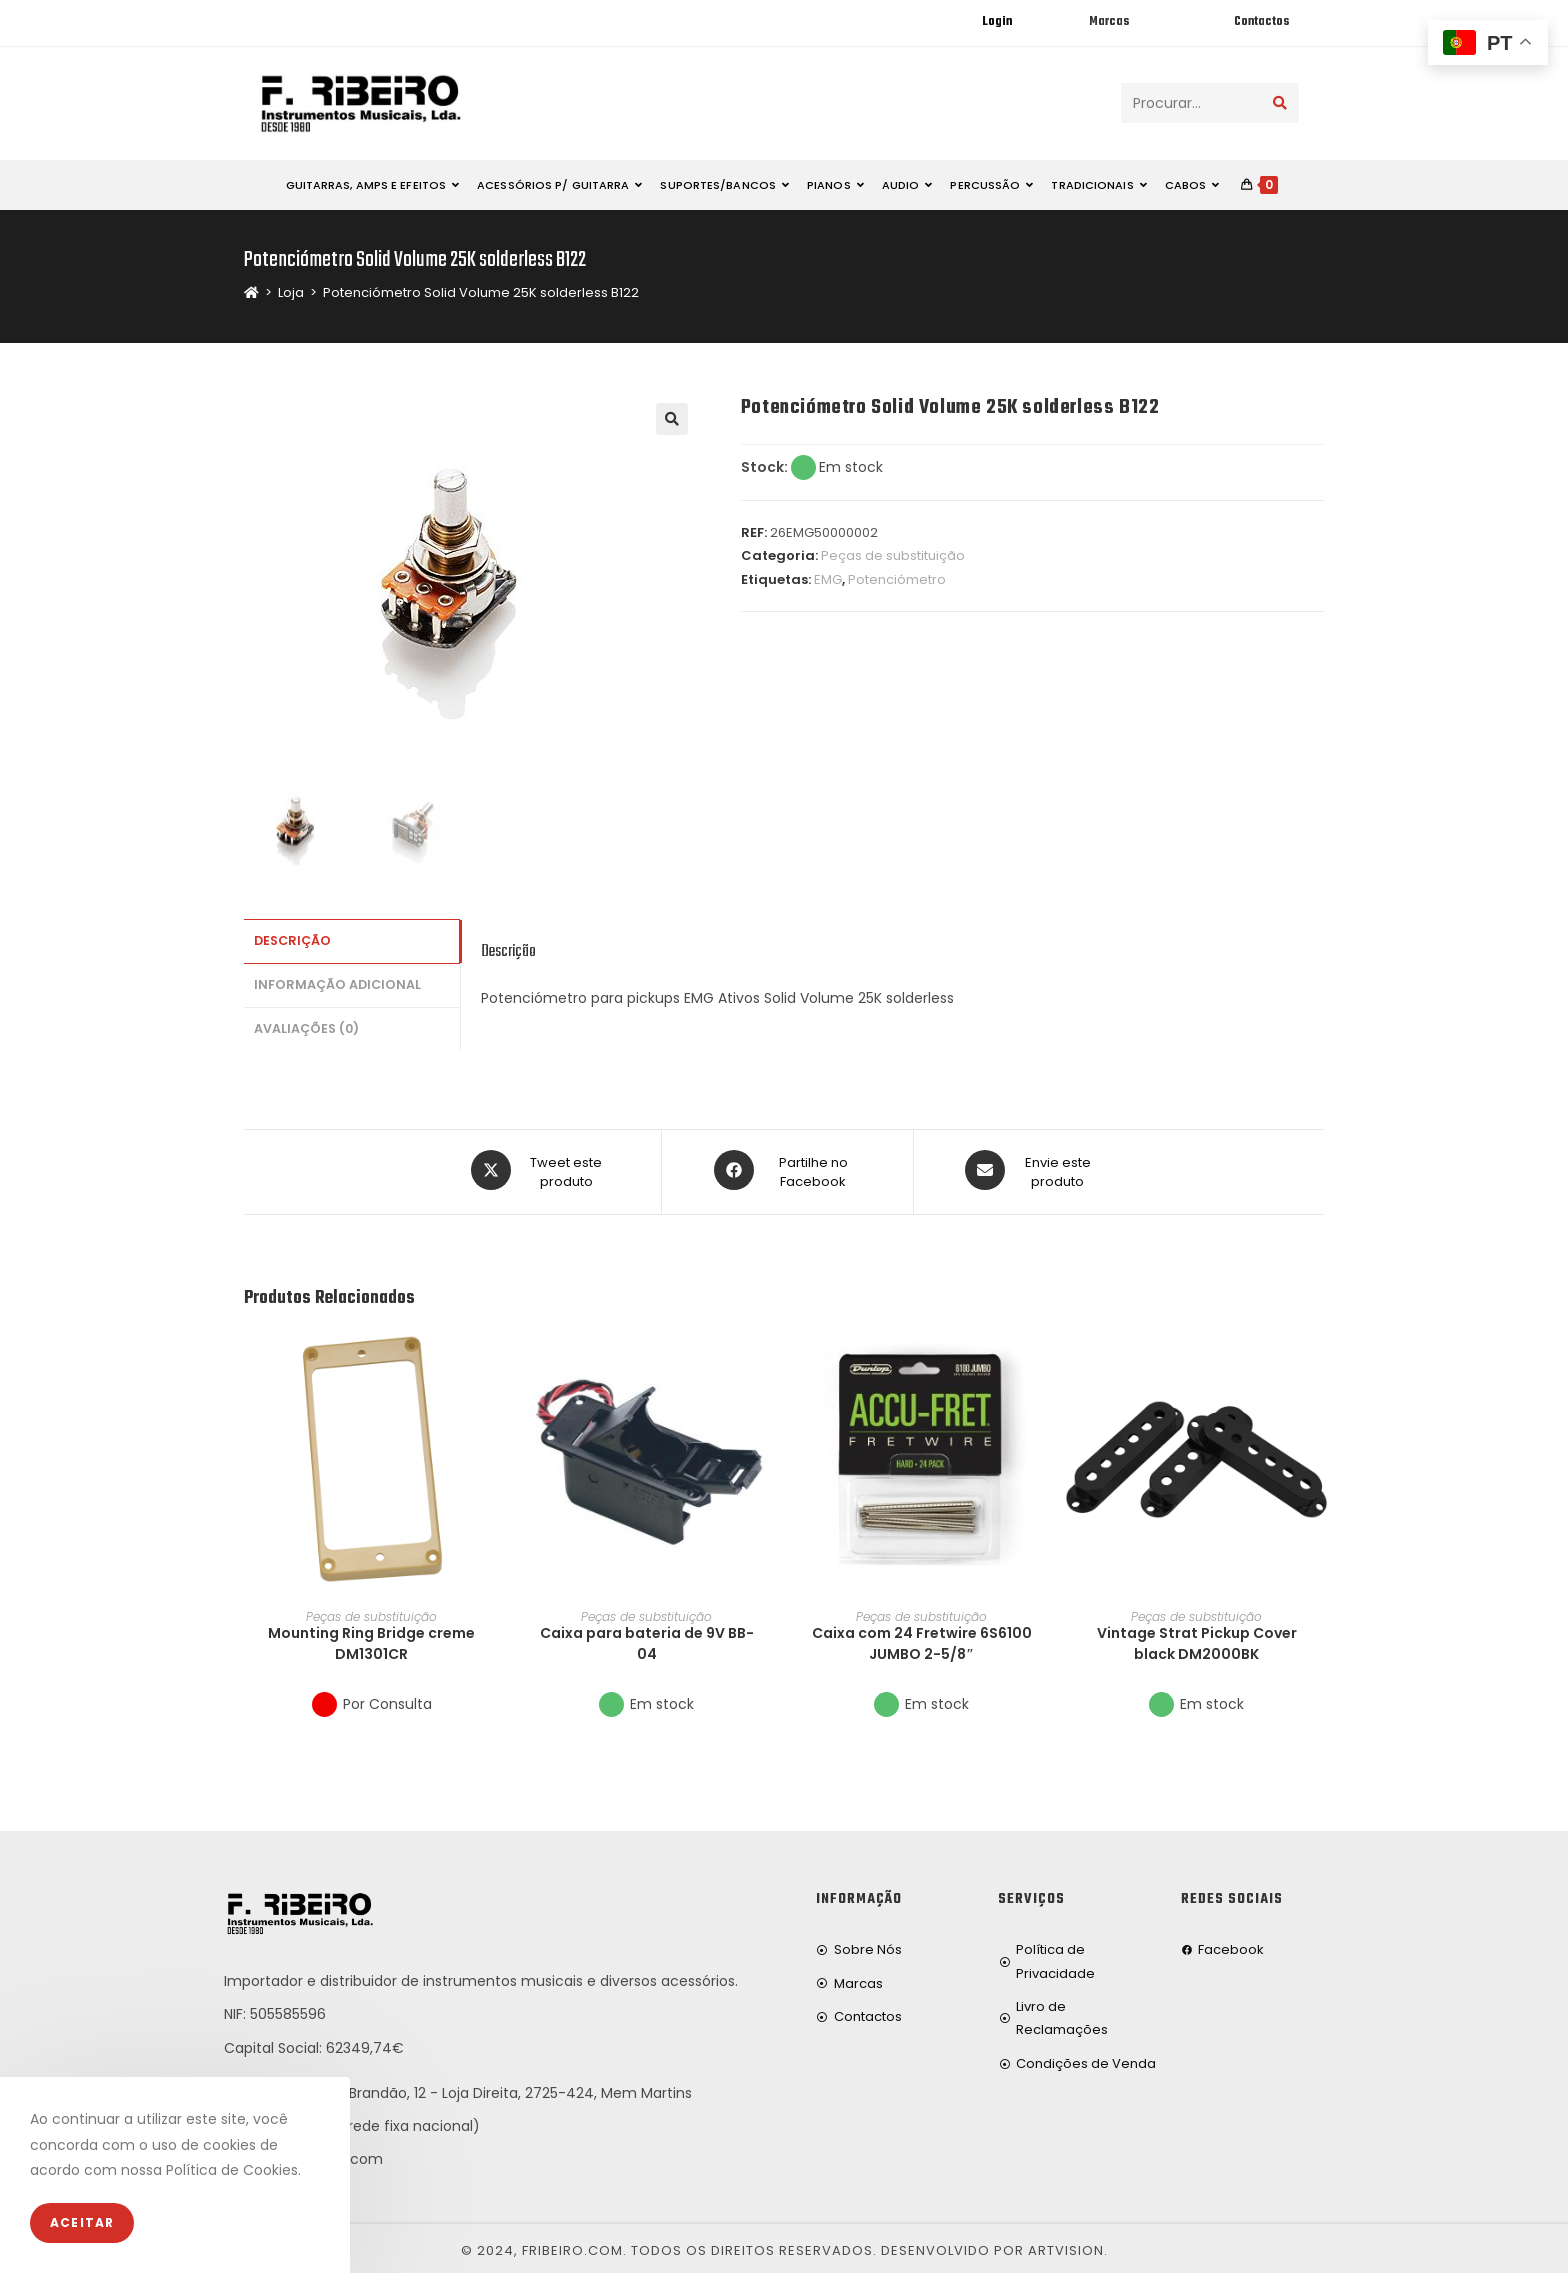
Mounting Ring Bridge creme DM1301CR (371, 1638)
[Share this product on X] (540, 1169)
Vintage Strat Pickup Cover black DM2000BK (1197, 1638)
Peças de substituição (893, 555)
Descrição (292, 939)
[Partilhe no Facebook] (787, 1169)
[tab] (352, 940)
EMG (828, 579)
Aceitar (82, 2222)
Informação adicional (337, 981)
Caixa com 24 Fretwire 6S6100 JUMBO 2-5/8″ (922, 1638)
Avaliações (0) (306, 1022)
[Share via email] (1031, 1169)
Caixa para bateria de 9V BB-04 (647, 1638)
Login (997, 22)
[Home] (251, 292)
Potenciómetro (897, 579)
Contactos (1261, 22)
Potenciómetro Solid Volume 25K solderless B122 (481, 292)
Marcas (1109, 22)
